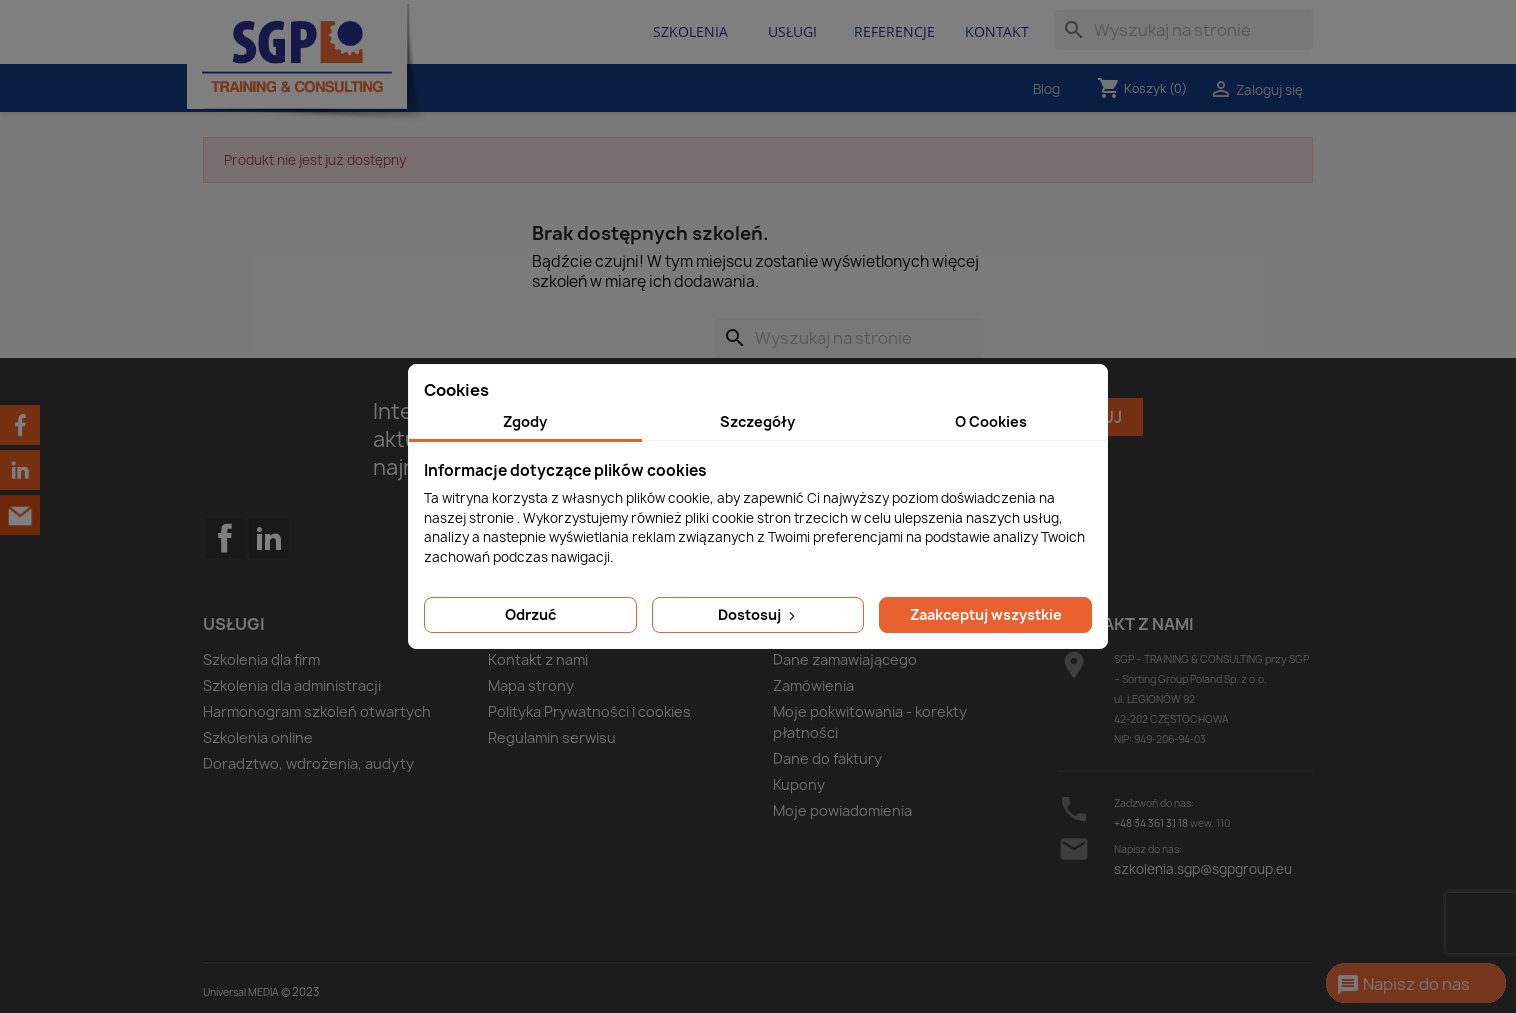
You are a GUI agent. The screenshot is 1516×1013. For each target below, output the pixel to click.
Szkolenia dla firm (261, 659)
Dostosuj (758, 614)
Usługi (792, 31)
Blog (1046, 89)
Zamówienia (813, 685)
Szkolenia (690, 31)
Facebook (225, 578)
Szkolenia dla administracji (292, 685)
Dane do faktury (827, 758)
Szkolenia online (258, 737)
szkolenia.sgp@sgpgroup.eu (1203, 869)
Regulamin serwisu (552, 737)
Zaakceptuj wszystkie (986, 614)
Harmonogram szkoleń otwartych (317, 711)
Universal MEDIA (241, 992)
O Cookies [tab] (991, 421)
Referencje (894, 31)
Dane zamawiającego (845, 659)
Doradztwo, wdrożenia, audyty (308, 763)
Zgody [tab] (525, 421)
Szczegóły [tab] (757, 421)
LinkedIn (269, 538)
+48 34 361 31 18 (1151, 823)
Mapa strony (531, 685)
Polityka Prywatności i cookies (589, 711)
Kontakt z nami (538, 659)
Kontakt (997, 31)
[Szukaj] (1183, 30)
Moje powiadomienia (842, 810)
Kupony (799, 784)
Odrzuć (530, 614)
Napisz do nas (1403, 985)
